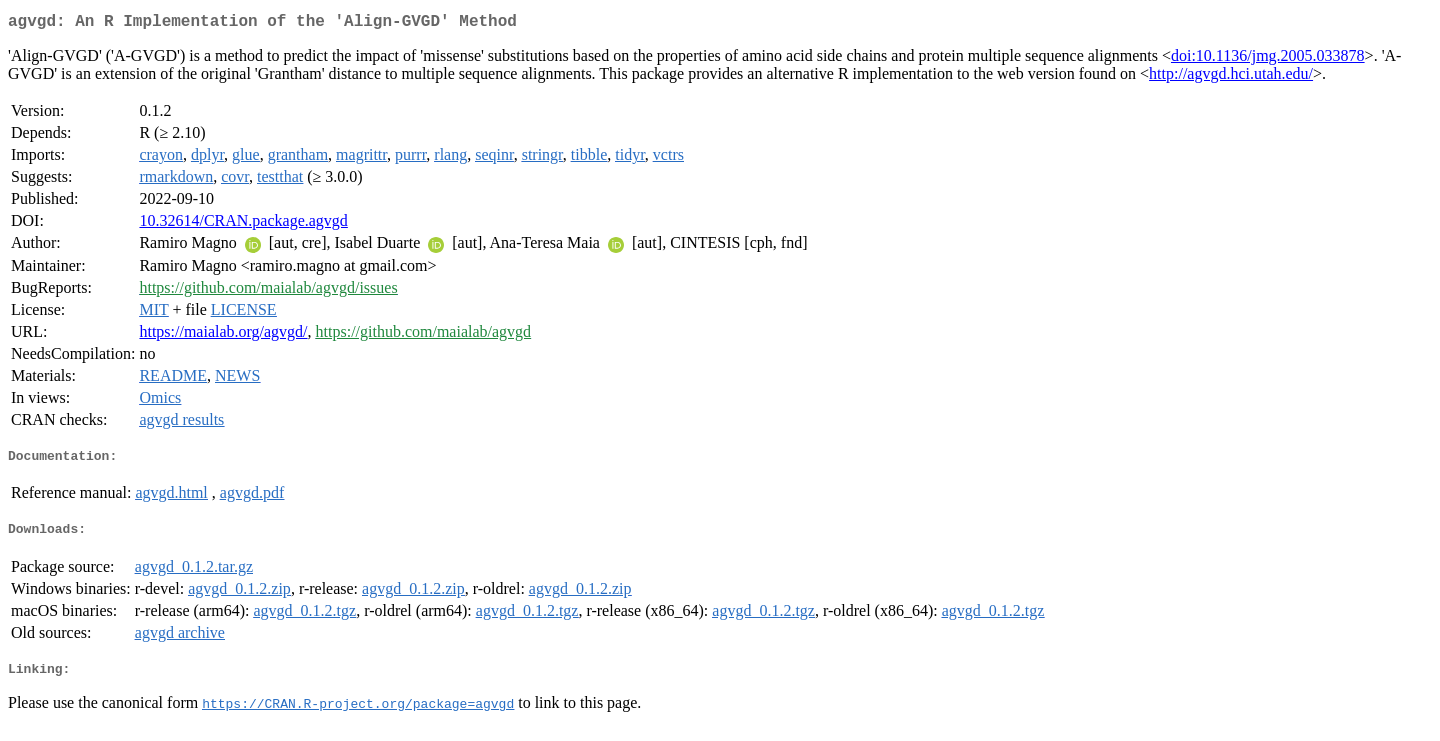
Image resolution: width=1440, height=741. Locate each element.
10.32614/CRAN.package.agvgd (243, 224)
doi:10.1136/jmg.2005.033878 (1268, 59)
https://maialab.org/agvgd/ (223, 335)
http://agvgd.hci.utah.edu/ (1231, 77)
